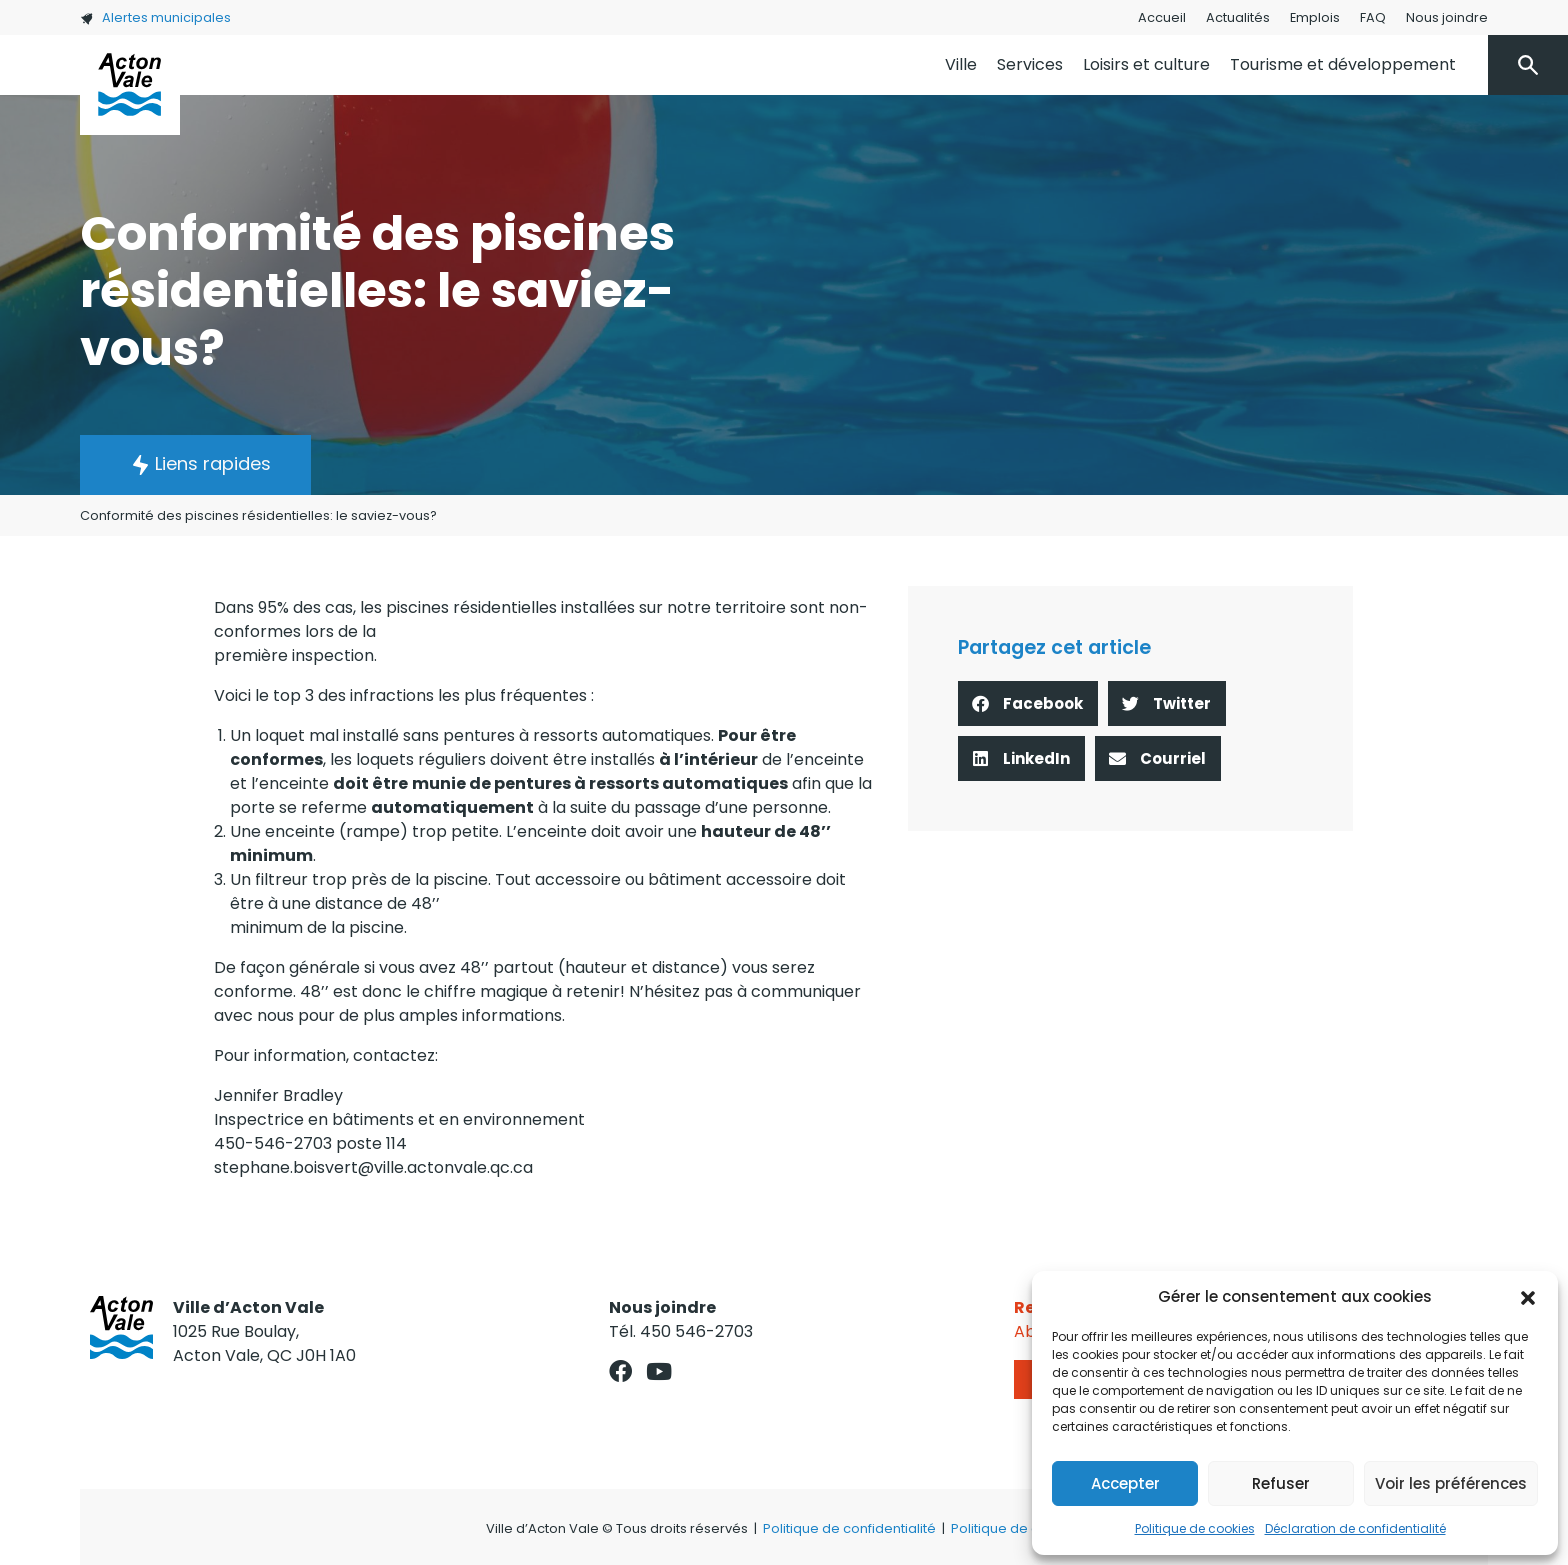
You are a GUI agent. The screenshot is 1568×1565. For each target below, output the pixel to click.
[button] (1528, 1297)
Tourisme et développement (1343, 64)
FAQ (1373, 17)
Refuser (1281, 1483)
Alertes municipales (155, 17)
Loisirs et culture (1146, 64)
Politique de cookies (1195, 1528)
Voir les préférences (1451, 1483)
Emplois (1315, 17)
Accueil (1162, 17)
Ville (961, 64)
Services (1030, 64)
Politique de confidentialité (849, 1528)
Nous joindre (1447, 17)
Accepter (1125, 1483)
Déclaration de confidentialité (1355, 1528)
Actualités (1238, 17)
